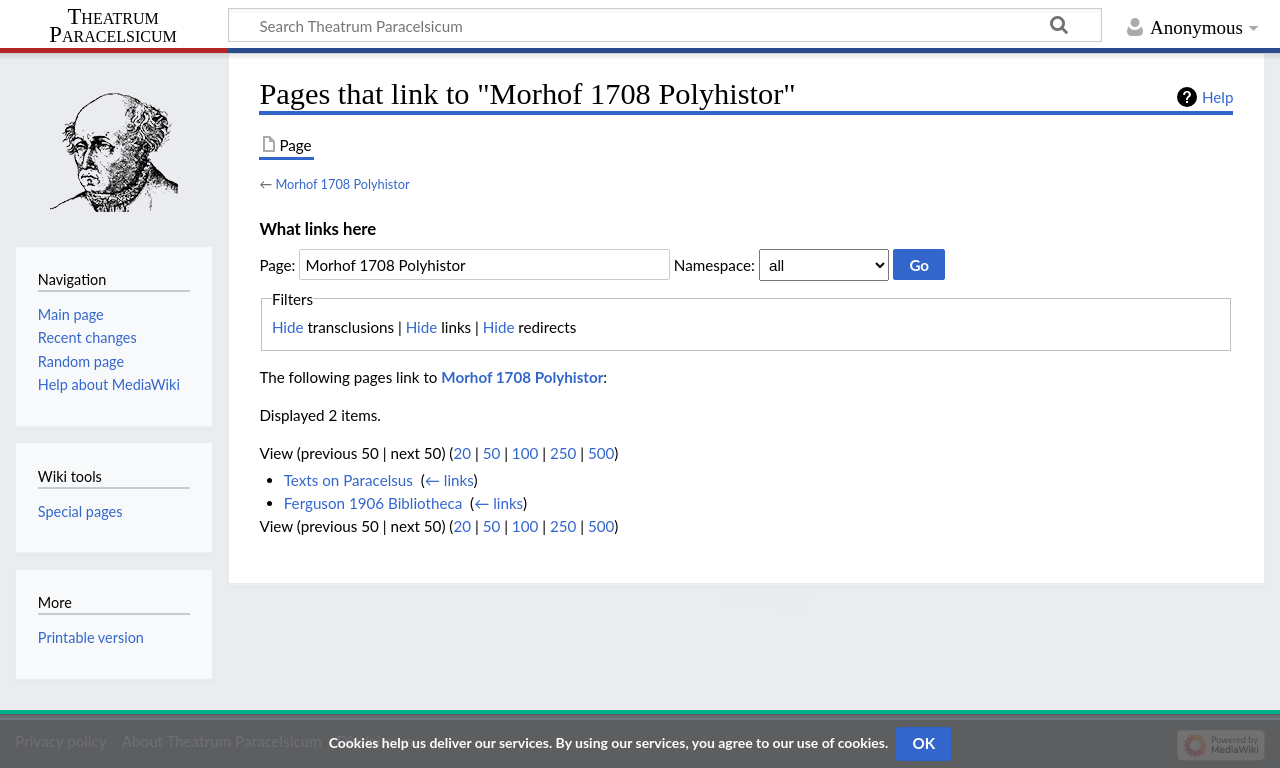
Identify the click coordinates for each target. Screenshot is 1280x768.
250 (563, 453)
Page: (277, 265)
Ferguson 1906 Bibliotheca (373, 503)
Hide (288, 327)
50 (492, 453)
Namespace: (714, 265)
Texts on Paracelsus (348, 480)
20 (462, 453)
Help (1217, 97)
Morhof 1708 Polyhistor (342, 184)
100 (525, 453)
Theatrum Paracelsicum (112, 26)
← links (449, 480)
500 (601, 453)
